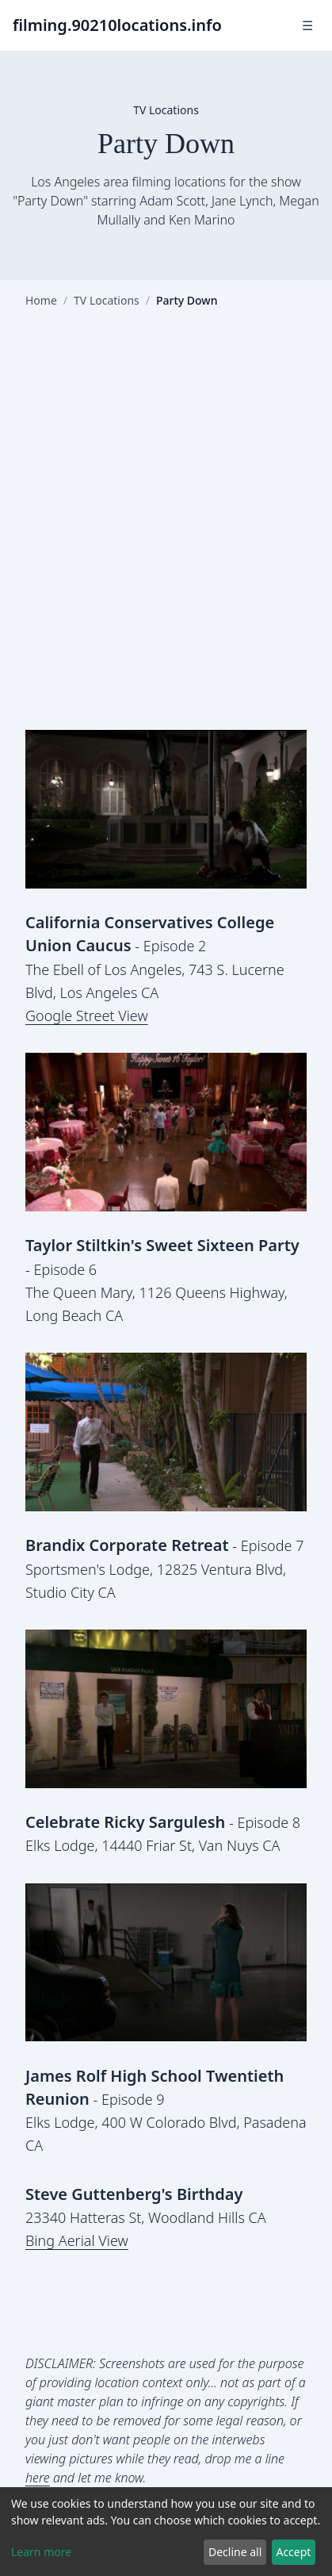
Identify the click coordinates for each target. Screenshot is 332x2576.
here (37, 2477)
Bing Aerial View (76, 2240)
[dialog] (166, 2531)
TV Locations (106, 300)
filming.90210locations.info (117, 25)
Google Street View (86, 1015)
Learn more (41, 2551)
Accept (293, 2551)
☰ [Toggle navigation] (307, 25)
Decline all (234, 2551)
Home (41, 300)
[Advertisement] (166, 532)
